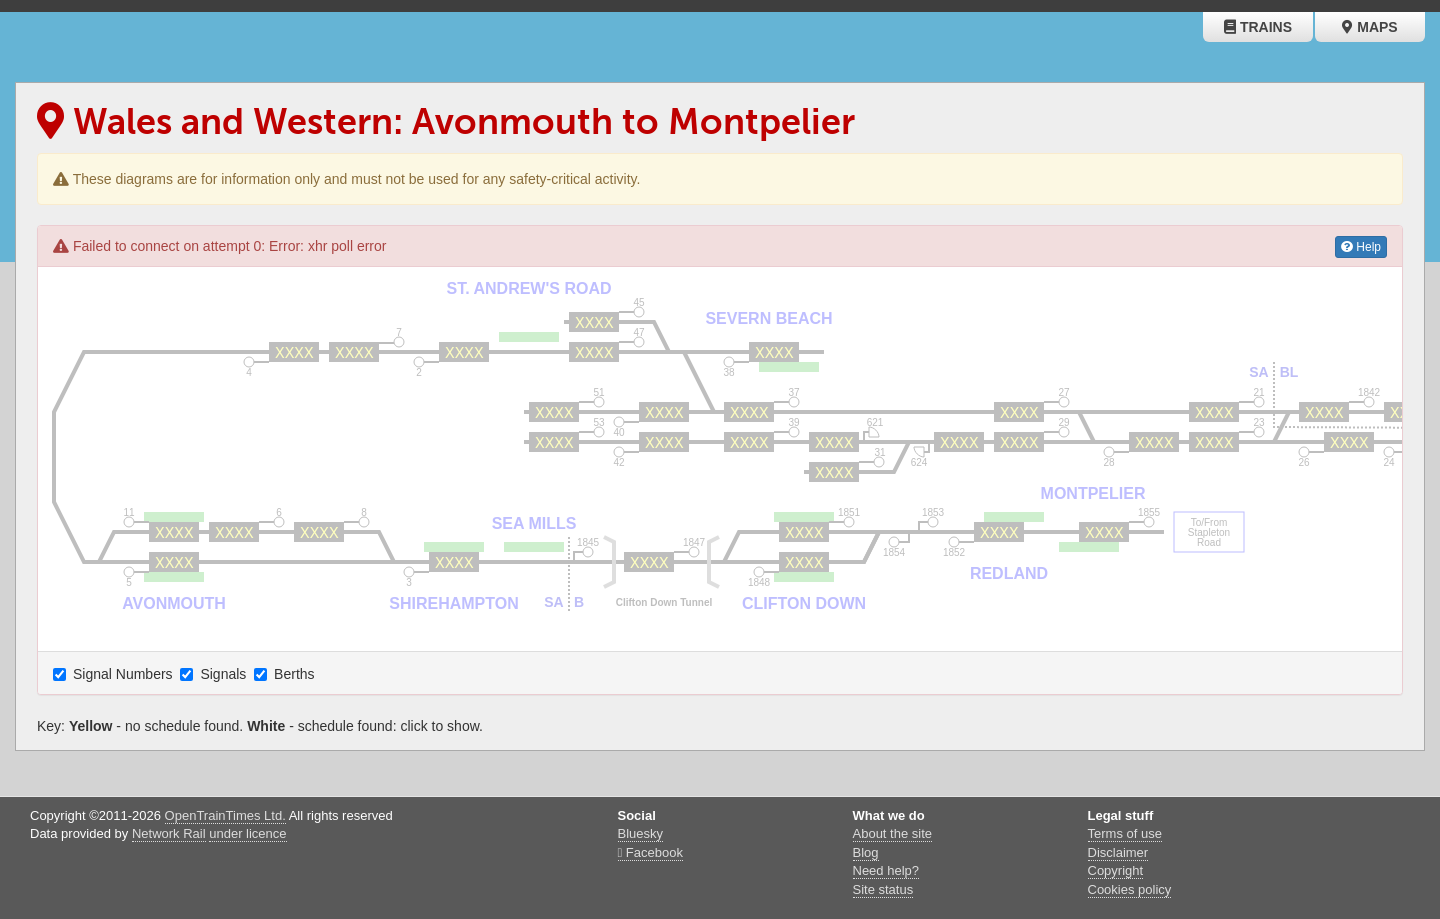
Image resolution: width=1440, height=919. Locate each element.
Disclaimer (1118, 852)
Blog (866, 852)
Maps (1369, 27)
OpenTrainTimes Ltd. (225, 815)
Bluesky (641, 833)
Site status (883, 889)
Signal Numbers (115, 674)
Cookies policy (1130, 889)
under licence (247, 833)
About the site (893, 833)
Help (1361, 247)
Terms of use (1125, 833)
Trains (1258, 27)
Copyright (1116, 870)
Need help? (886, 870)
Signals (215, 674)
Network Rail (169, 833)
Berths (286, 674)
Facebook (650, 852)
